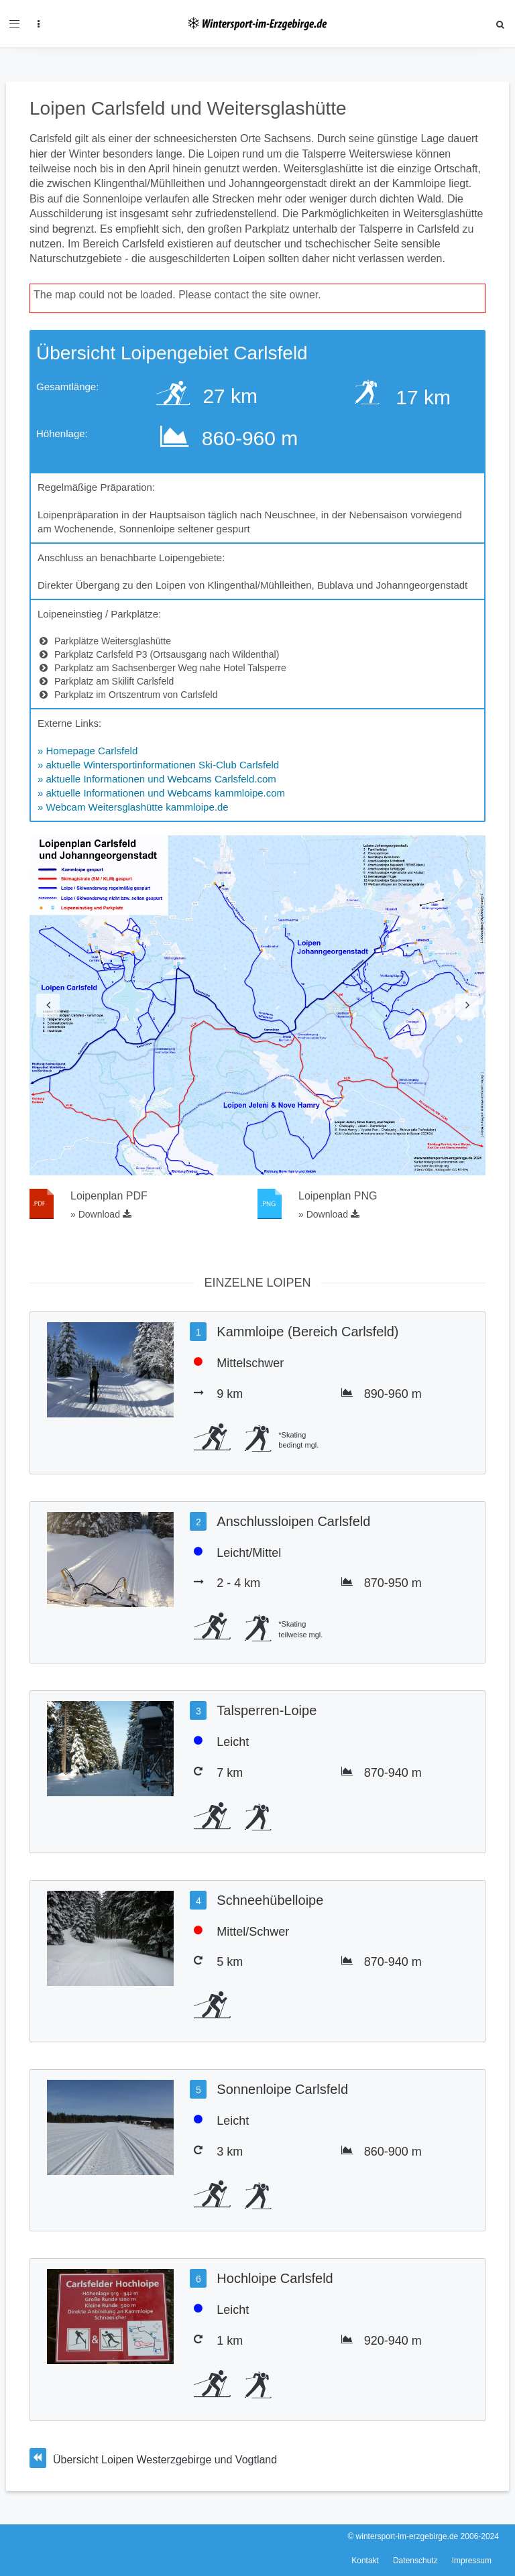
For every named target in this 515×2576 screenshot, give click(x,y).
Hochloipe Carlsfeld (275, 2278)
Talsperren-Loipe (267, 1710)
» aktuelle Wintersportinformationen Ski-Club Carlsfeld (158, 764)
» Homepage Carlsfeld (87, 750)
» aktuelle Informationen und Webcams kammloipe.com (161, 793)
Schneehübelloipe (270, 1900)
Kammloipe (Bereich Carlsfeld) (307, 1331)
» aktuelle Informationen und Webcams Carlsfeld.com (157, 778)
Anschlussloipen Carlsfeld (293, 1521)
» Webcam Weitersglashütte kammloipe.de (133, 807)
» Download (100, 1214)
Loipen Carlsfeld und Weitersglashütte (188, 108)
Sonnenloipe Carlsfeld (282, 2089)
